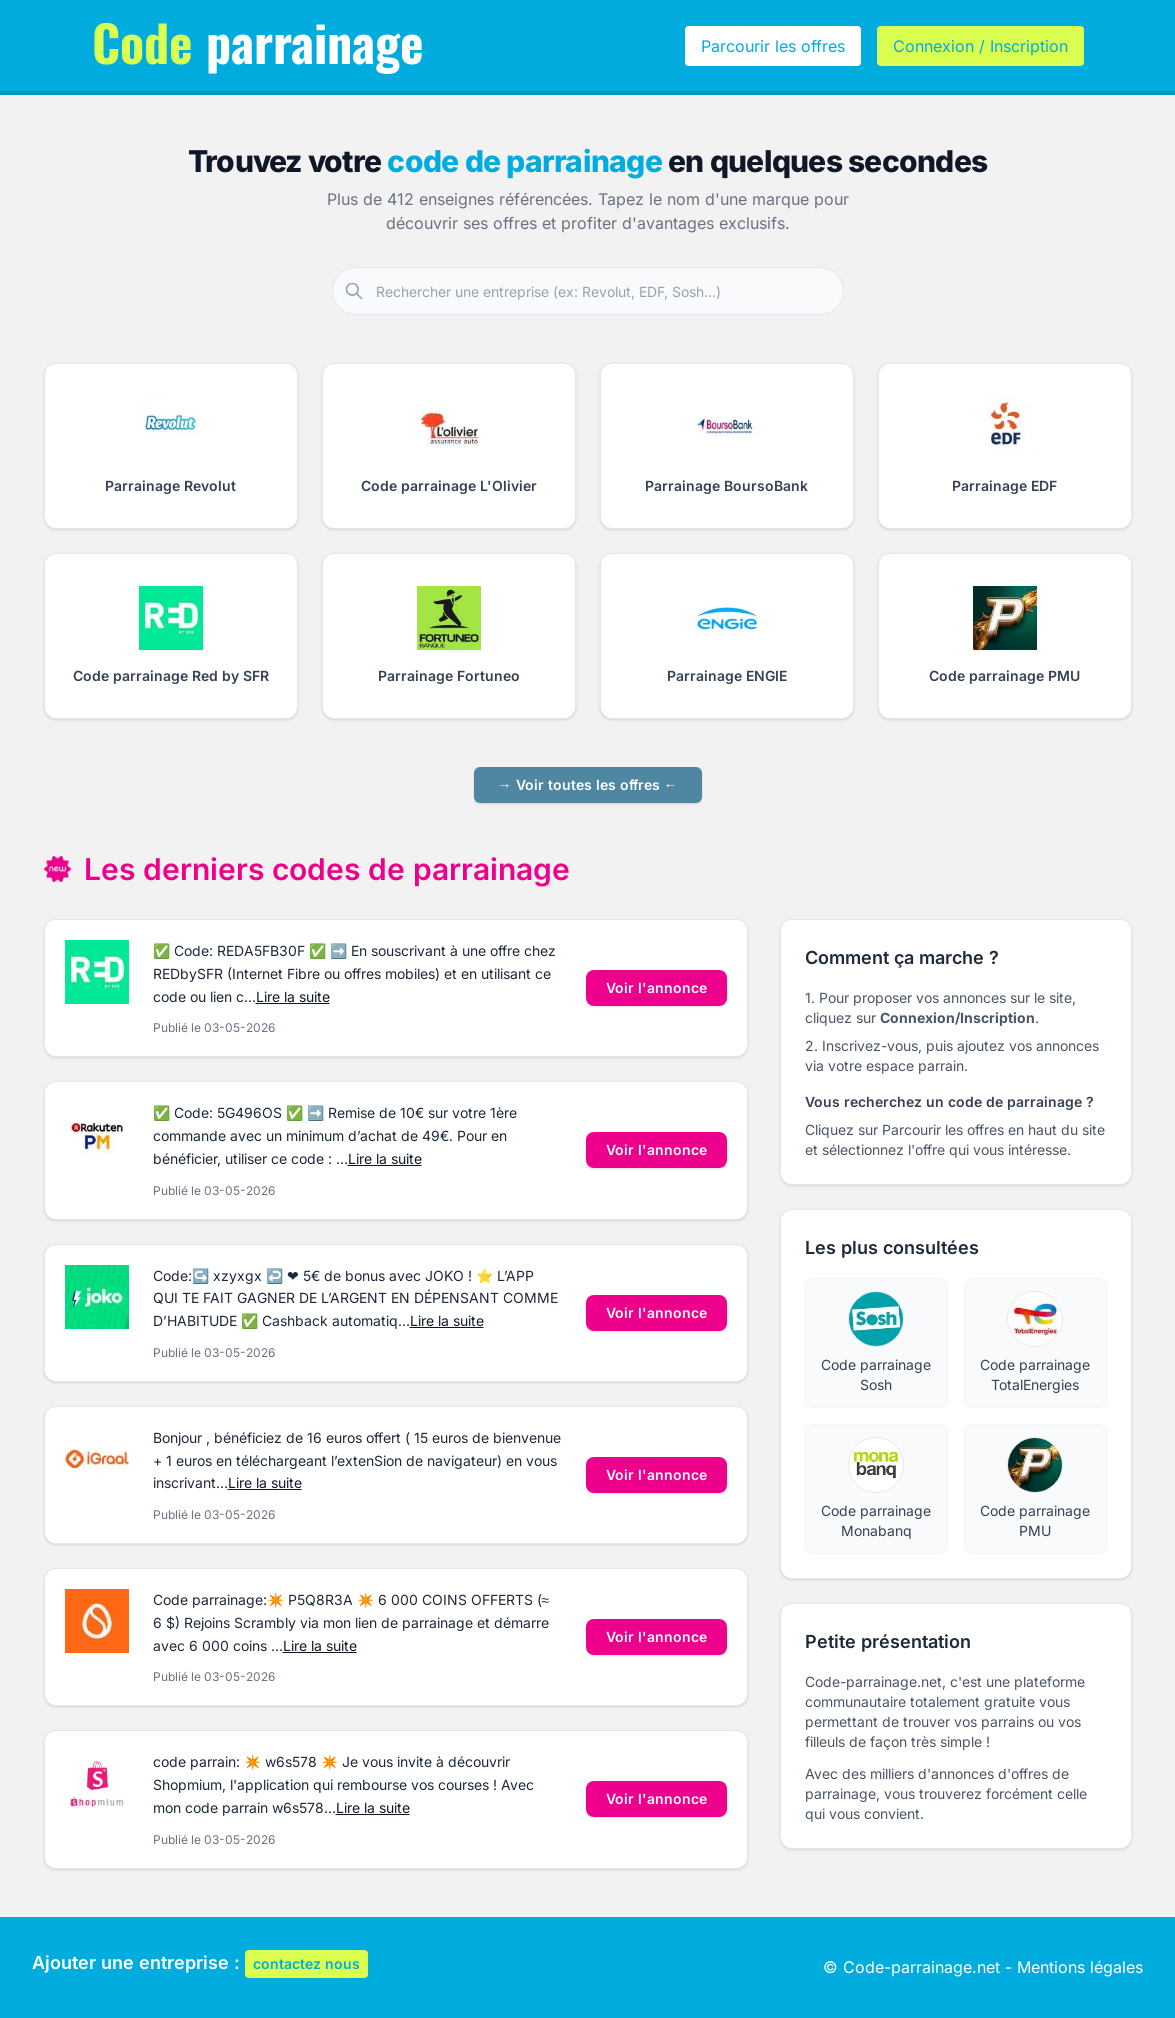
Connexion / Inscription (980, 46)
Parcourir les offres (773, 46)
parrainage (258, 41)
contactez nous (306, 1963)
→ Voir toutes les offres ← (588, 784)
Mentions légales (1080, 1967)
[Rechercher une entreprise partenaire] (609, 291)
